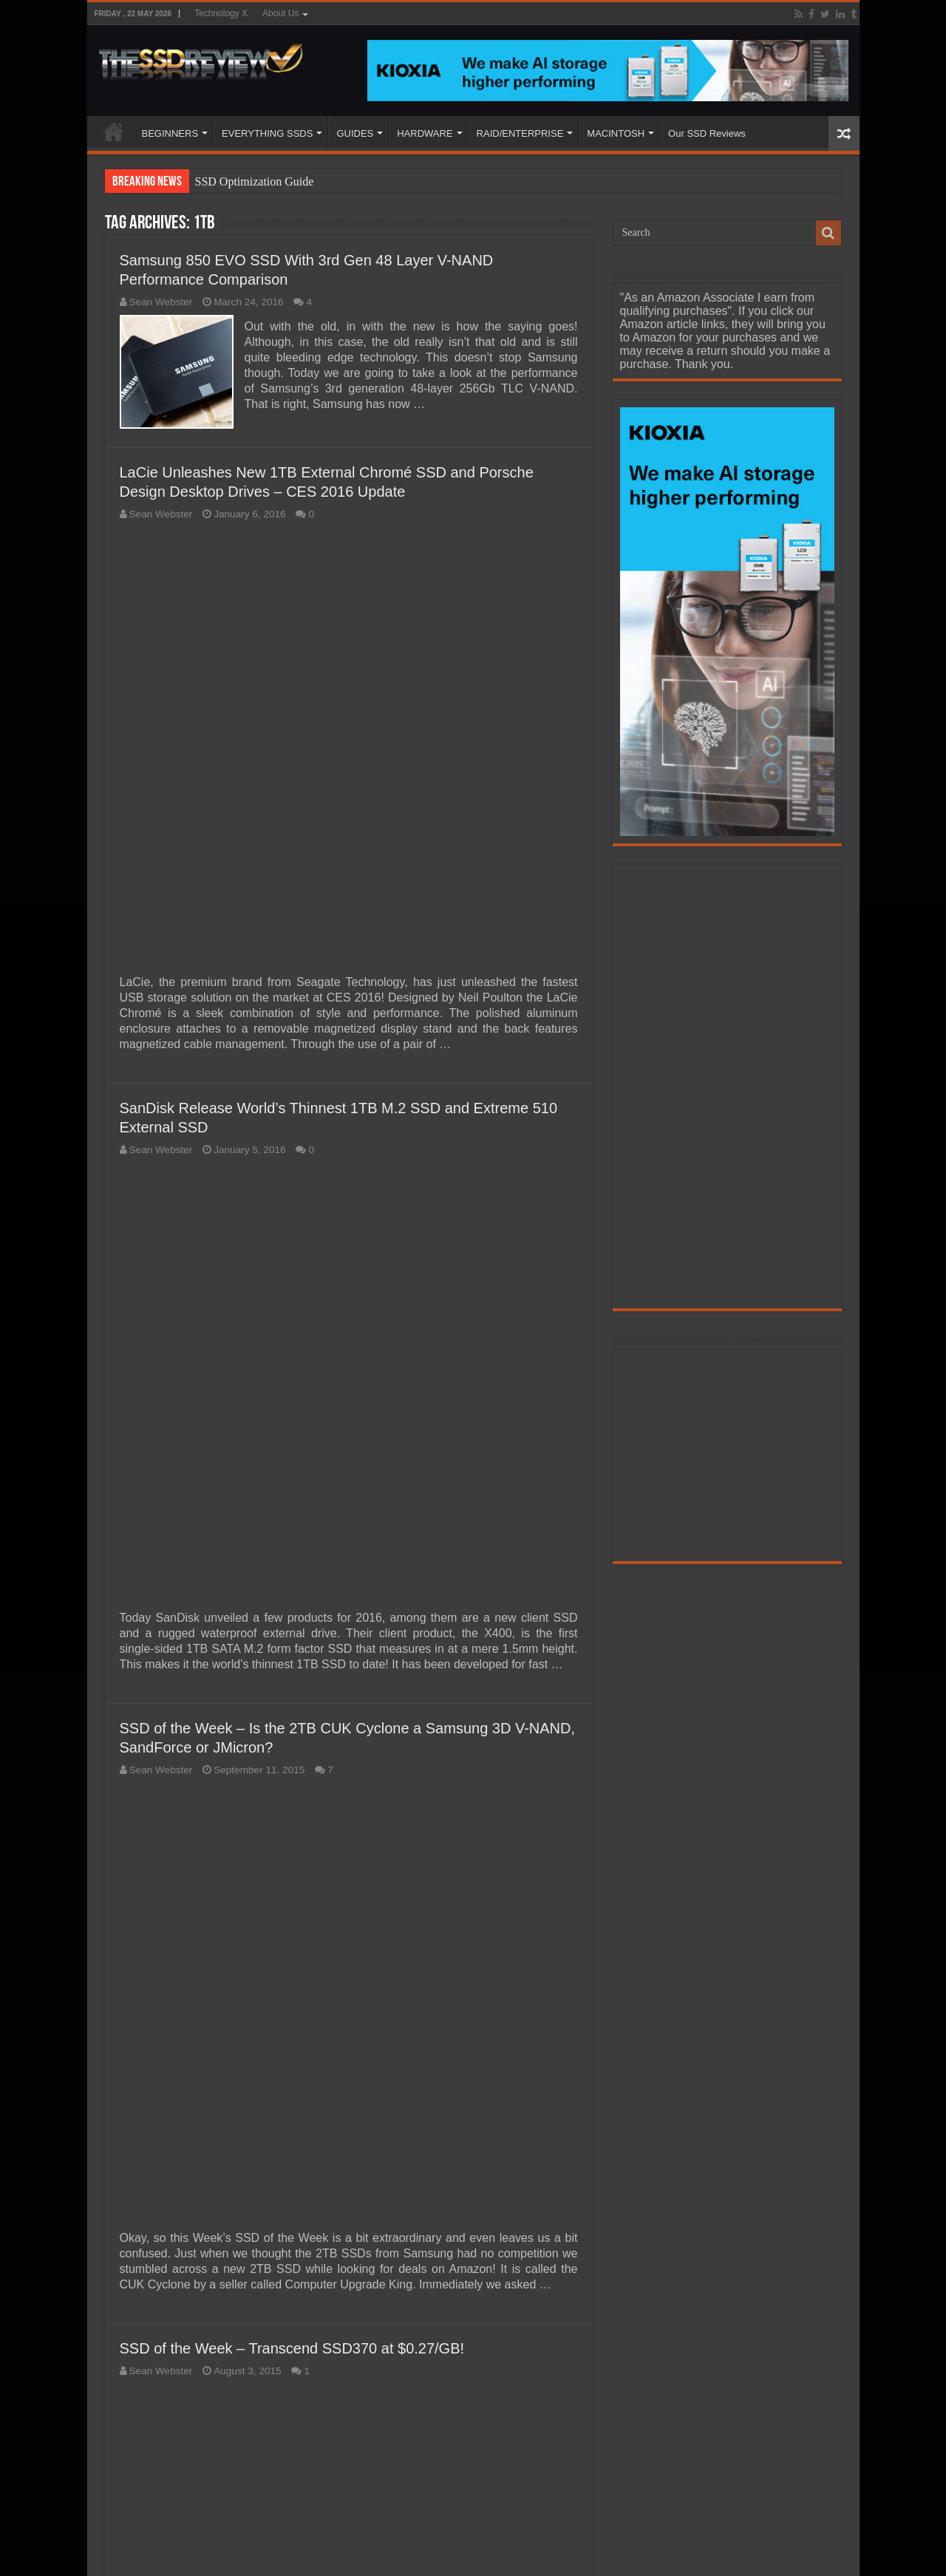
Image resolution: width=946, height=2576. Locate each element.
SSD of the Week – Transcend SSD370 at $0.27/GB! (292, 2348)
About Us (280, 13)
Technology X (221, 13)
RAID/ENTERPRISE (520, 133)
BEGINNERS (170, 133)
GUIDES (354, 133)
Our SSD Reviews (707, 133)
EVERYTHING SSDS (267, 133)
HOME (114, 131)
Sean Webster (161, 301)
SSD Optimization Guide (254, 181)
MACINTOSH (615, 133)
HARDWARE (424, 133)
